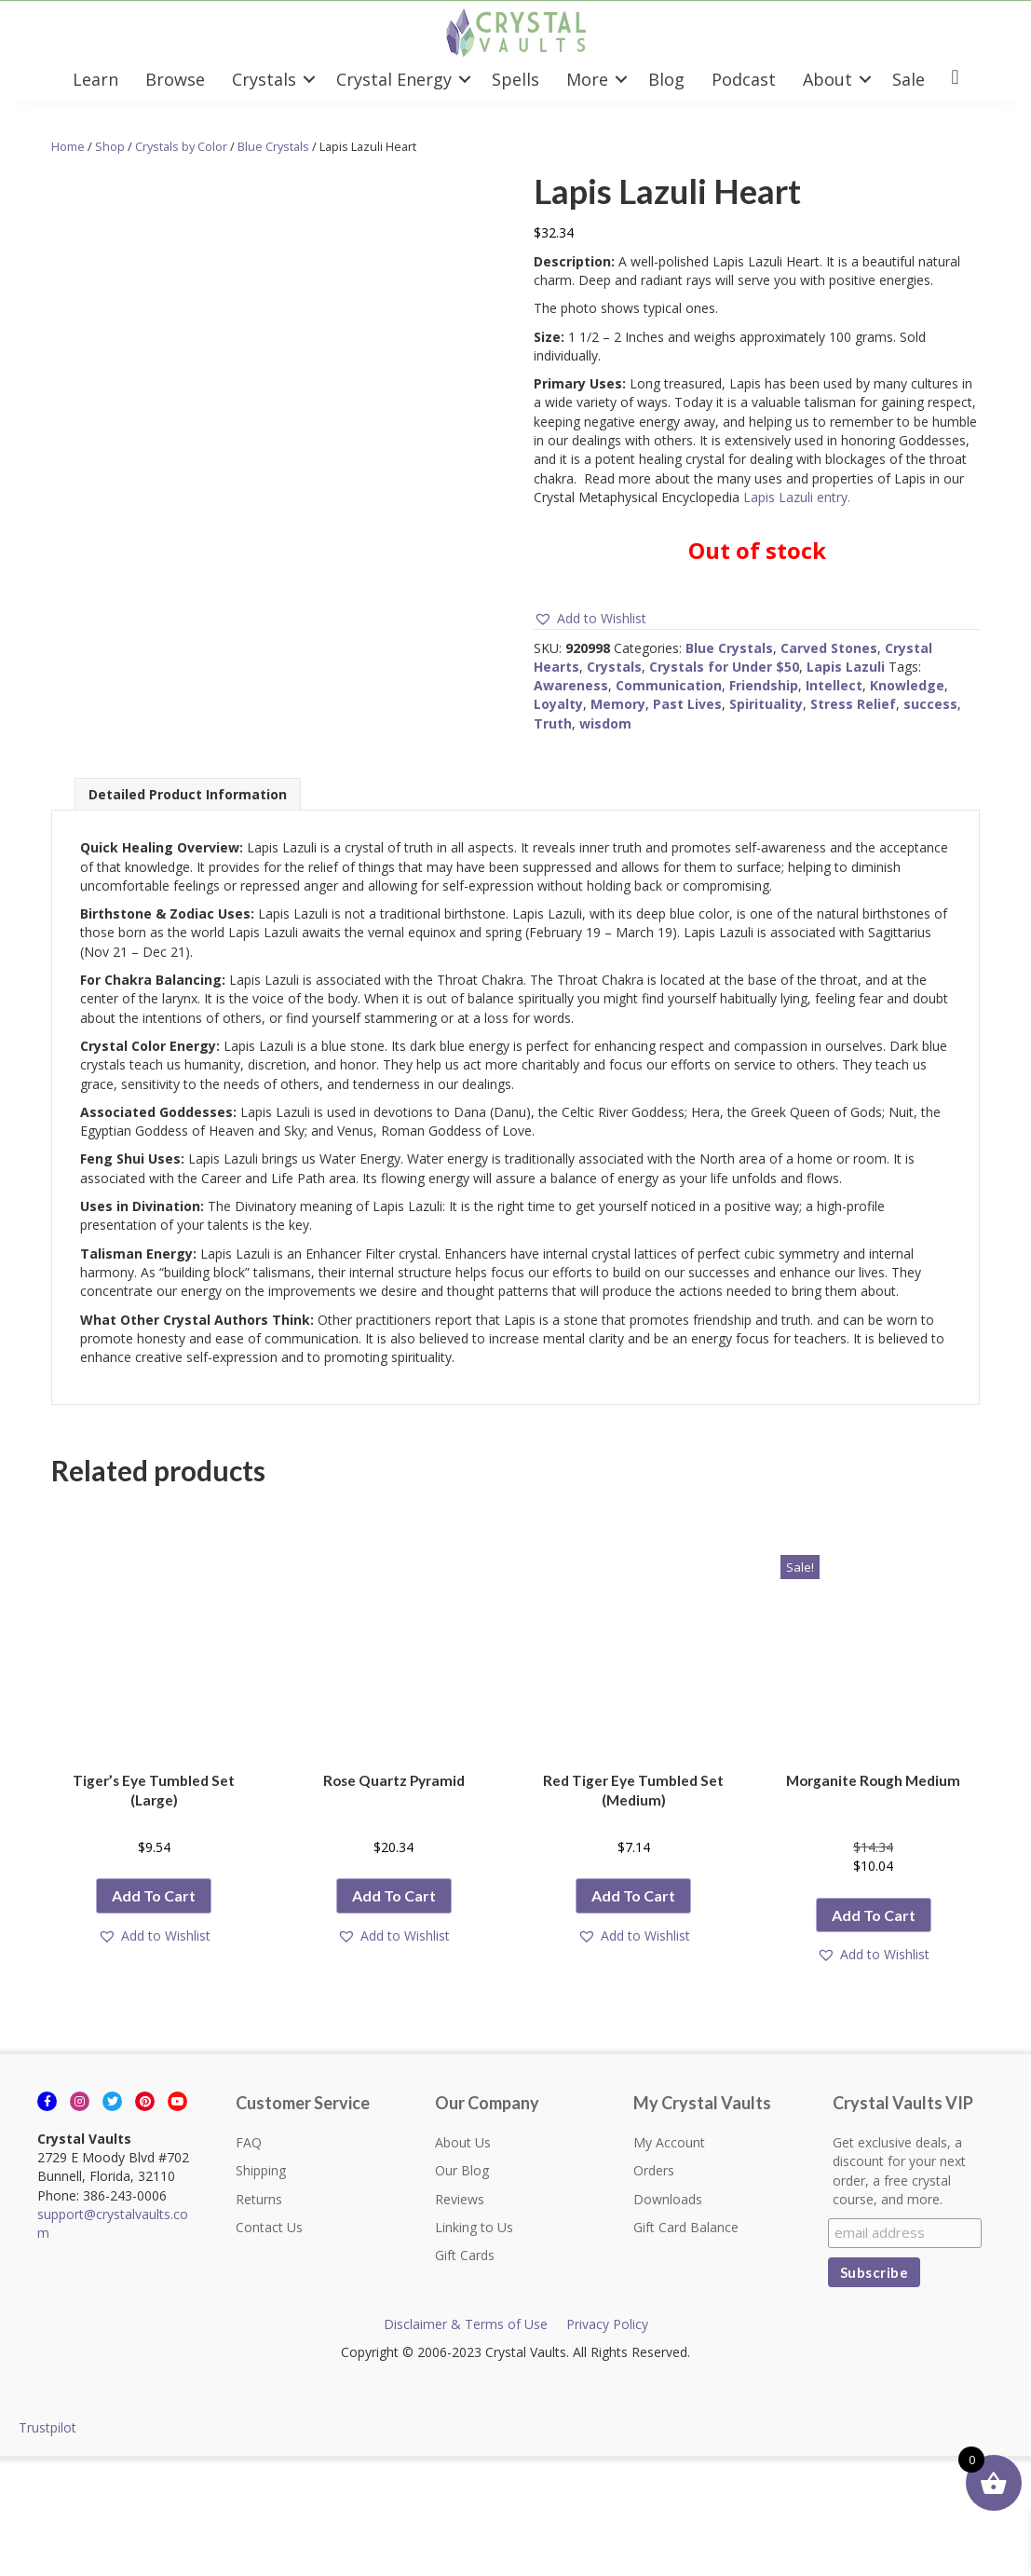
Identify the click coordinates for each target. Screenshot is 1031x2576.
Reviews (459, 2199)
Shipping (261, 2170)
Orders (653, 2170)
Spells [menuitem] (515, 79)
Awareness (571, 685)
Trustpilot (47, 2427)
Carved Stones (828, 648)
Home (68, 146)
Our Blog (462, 2170)
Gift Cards (465, 2255)
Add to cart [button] (154, 1895)
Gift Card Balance (686, 2227)
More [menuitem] (587, 79)
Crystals (614, 666)
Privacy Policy (607, 2324)
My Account (669, 2142)
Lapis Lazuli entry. (796, 497)
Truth (553, 723)
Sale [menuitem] (908, 79)
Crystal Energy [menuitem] (394, 79)
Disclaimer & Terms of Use (466, 2324)
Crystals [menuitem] (264, 79)
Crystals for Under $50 (724, 666)
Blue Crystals (273, 146)
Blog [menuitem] (666, 79)
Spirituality (766, 704)
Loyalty (558, 704)
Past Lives (687, 704)
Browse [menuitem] (175, 79)
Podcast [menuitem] (744, 79)
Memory (617, 704)
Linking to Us (474, 2227)
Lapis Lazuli (846, 666)
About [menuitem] (827, 79)
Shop (110, 146)
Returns (259, 2199)
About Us (463, 2142)
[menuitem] (955, 79)
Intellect (834, 685)
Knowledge (907, 685)
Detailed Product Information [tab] (187, 794)
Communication (669, 685)
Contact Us (269, 2227)
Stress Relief (853, 704)
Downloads (667, 2199)
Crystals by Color (181, 146)
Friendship (763, 685)
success (930, 704)
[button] (309, 79)
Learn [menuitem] (95, 79)
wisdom (605, 723)
